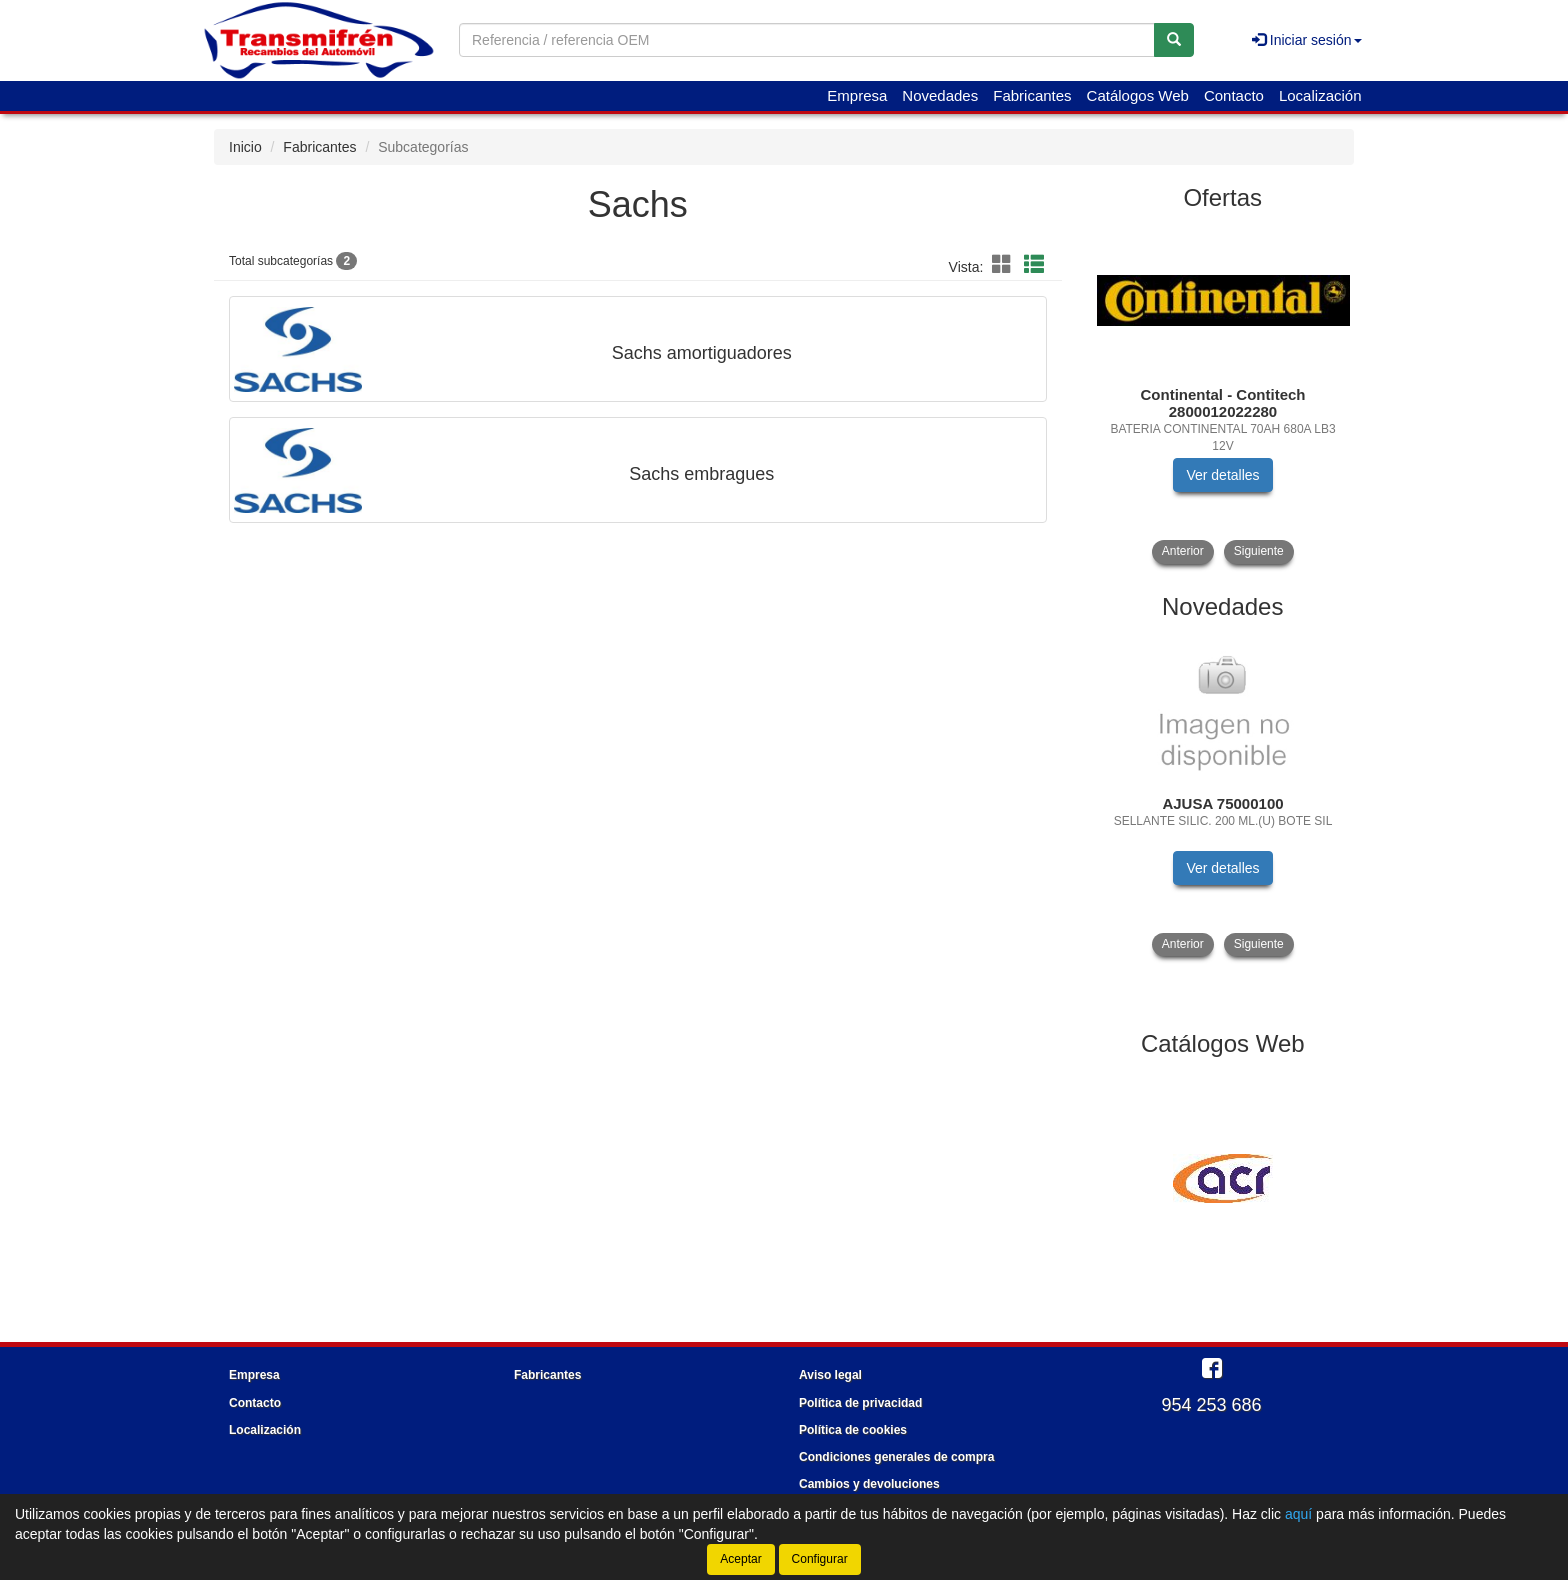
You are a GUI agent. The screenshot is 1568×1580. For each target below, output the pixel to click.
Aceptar (740, 1559)
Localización (1320, 95)
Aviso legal (830, 1375)
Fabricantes (1032, 95)
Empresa (857, 95)
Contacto (1234, 95)
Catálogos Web (1138, 95)
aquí (1298, 1514)
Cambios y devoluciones (869, 1484)
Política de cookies (853, 1430)
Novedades (940, 95)
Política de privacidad (860, 1403)
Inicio (245, 147)
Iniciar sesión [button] (1307, 40)
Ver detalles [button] (1222, 475)
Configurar (820, 1559)
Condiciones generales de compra (896, 1457)
